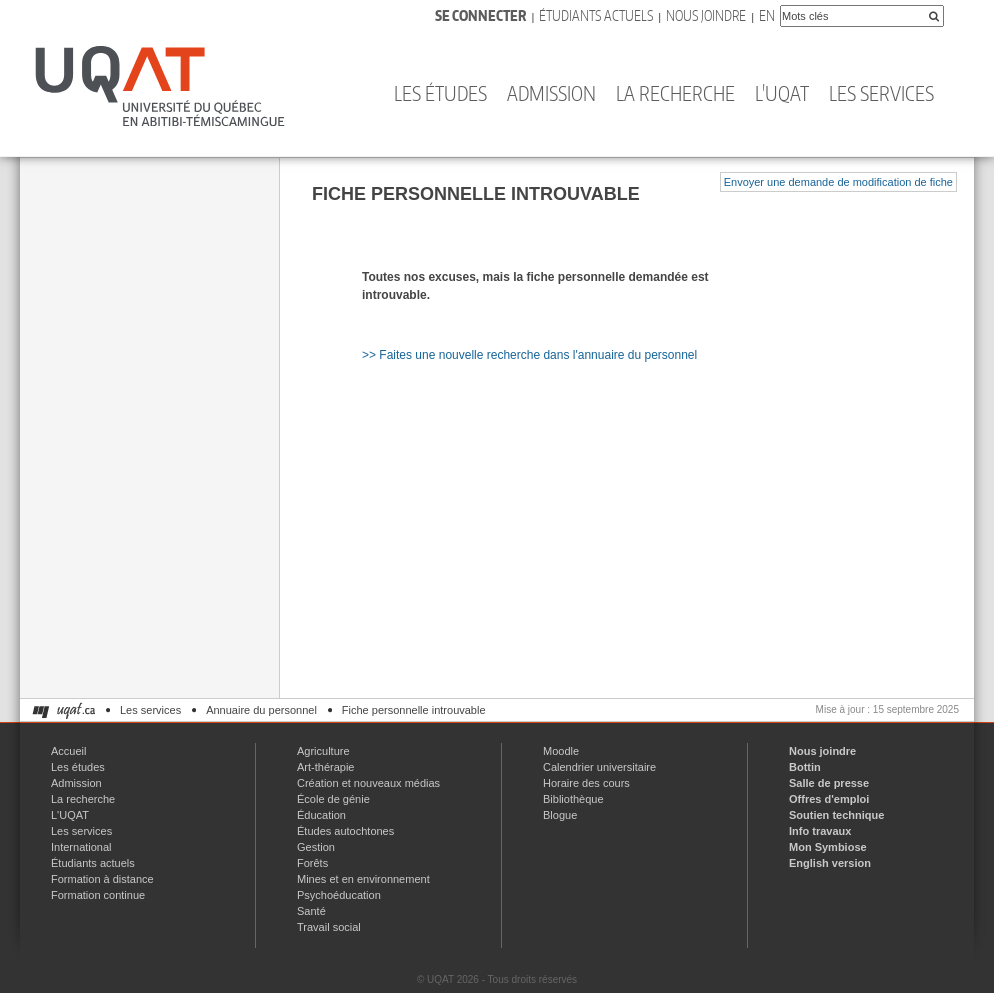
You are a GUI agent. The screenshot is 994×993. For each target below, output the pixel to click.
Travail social (329, 927)
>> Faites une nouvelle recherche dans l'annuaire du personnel (529, 355)
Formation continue (98, 895)
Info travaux (820, 831)
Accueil (68, 751)
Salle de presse (829, 783)
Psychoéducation (339, 895)
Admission (551, 93)
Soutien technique (836, 815)
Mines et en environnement (363, 879)
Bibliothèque (573, 799)
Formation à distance (102, 879)
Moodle (561, 751)
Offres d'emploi (829, 799)
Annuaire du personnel (261, 710)
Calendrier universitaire (599, 767)
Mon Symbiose (828, 847)
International (81, 847)
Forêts (312, 863)
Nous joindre (706, 15)
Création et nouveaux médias (368, 783)
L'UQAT (782, 93)
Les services (881, 93)
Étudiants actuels (596, 15)
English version (830, 863)
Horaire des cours (586, 783)
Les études (440, 93)
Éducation (321, 815)
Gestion (316, 847)
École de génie (333, 799)
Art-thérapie (325, 767)
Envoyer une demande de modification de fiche (838, 182)
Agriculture (323, 751)
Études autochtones (345, 831)
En (767, 15)
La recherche (675, 93)
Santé (311, 911)
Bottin (805, 767)
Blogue (560, 815)
